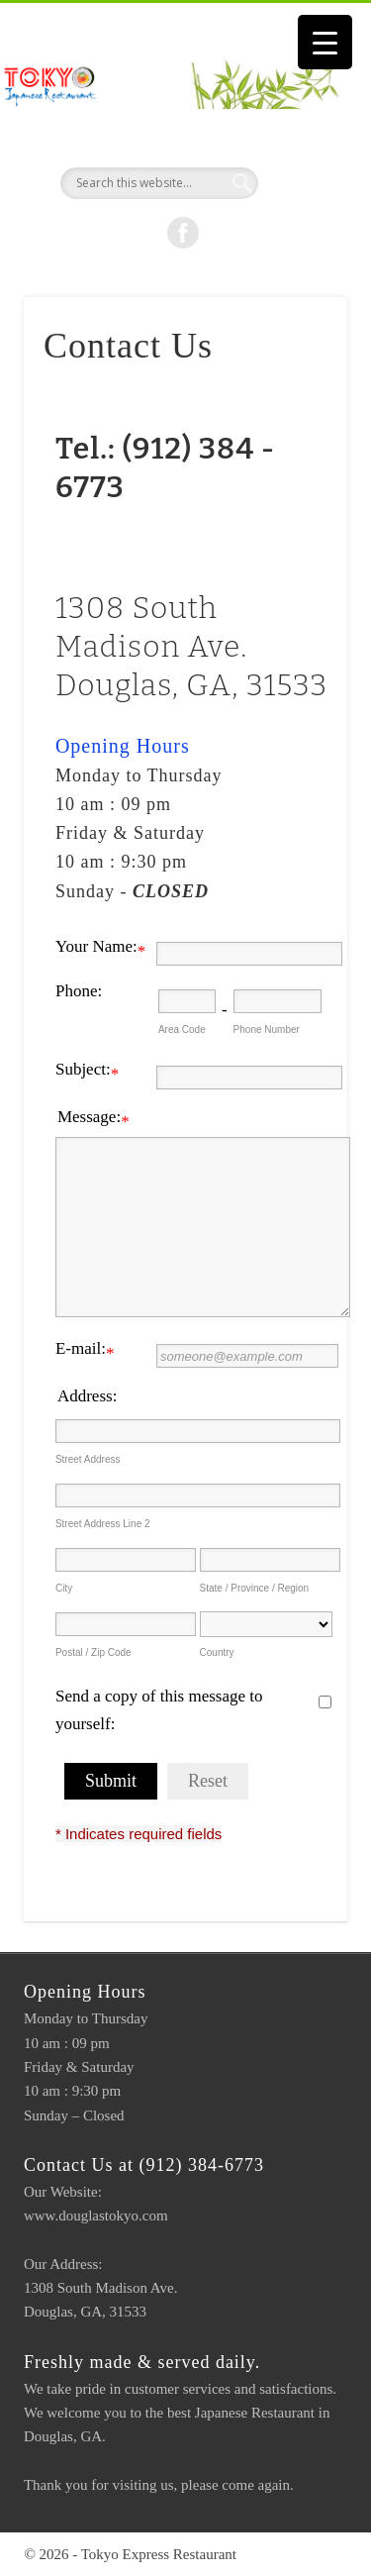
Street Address (88, 1459)
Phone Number (266, 1029)
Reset (208, 1781)
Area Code (182, 1029)
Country (217, 1652)
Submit (111, 1781)
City (63, 1588)
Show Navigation (300, 177)
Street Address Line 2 (102, 1523)
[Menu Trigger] (325, 42)
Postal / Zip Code (93, 1652)
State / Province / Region (255, 1588)
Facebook (183, 233)
